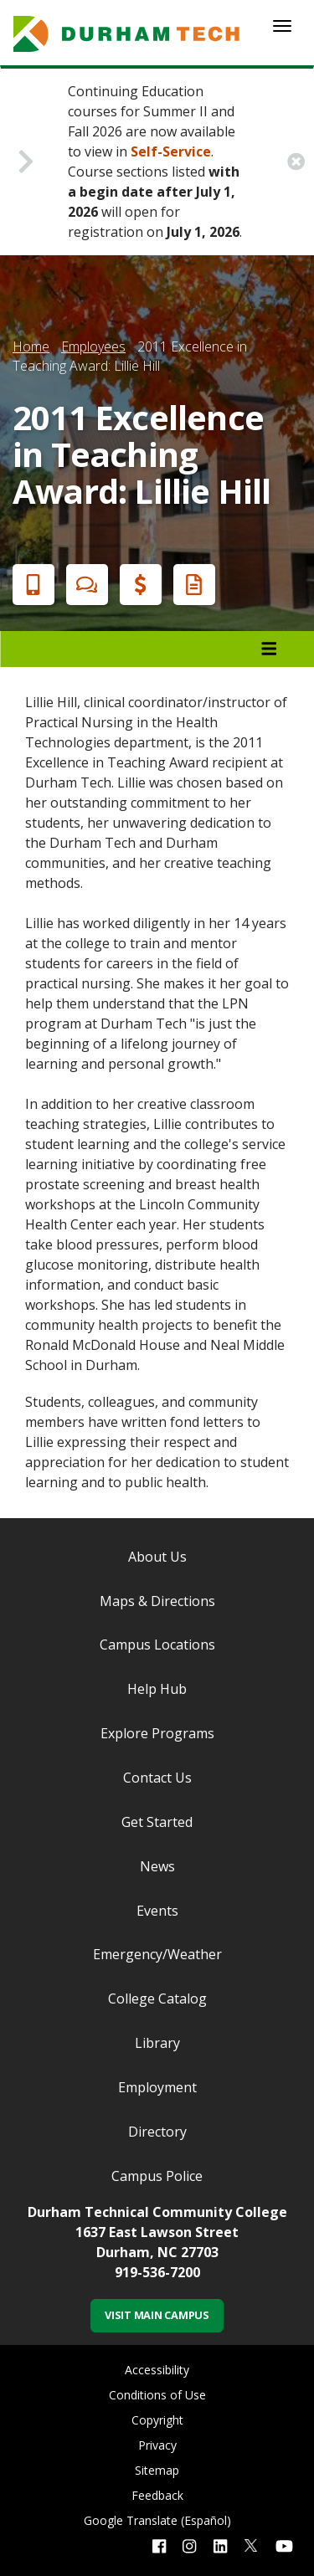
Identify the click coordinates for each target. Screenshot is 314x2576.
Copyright (157, 2420)
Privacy (157, 2445)
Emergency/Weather (157, 1954)
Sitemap (157, 2470)
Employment (157, 2087)
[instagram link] (189, 2545)
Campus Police (157, 2176)
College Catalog (157, 1998)
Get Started (157, 1822)
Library (157, 2043)
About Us (157, 1556)
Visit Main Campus (157, 2314)
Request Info (190, 584)
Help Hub (157, 1689)
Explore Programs (157, 1733)
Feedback (157, 2495)
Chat (83, 584)
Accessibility (157, 2370)
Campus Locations (157, 1644)
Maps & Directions (157, 1601)
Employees (93, 346)
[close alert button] (296, 162)
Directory (157, 2131)
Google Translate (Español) (157, 2520)
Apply (30, 584)
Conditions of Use (157, 2395)
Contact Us (157, 1777)
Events (157, 1910)
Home (31, 346)
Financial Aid (137, 584)
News (157, 1866)
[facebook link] (159, 2545)
